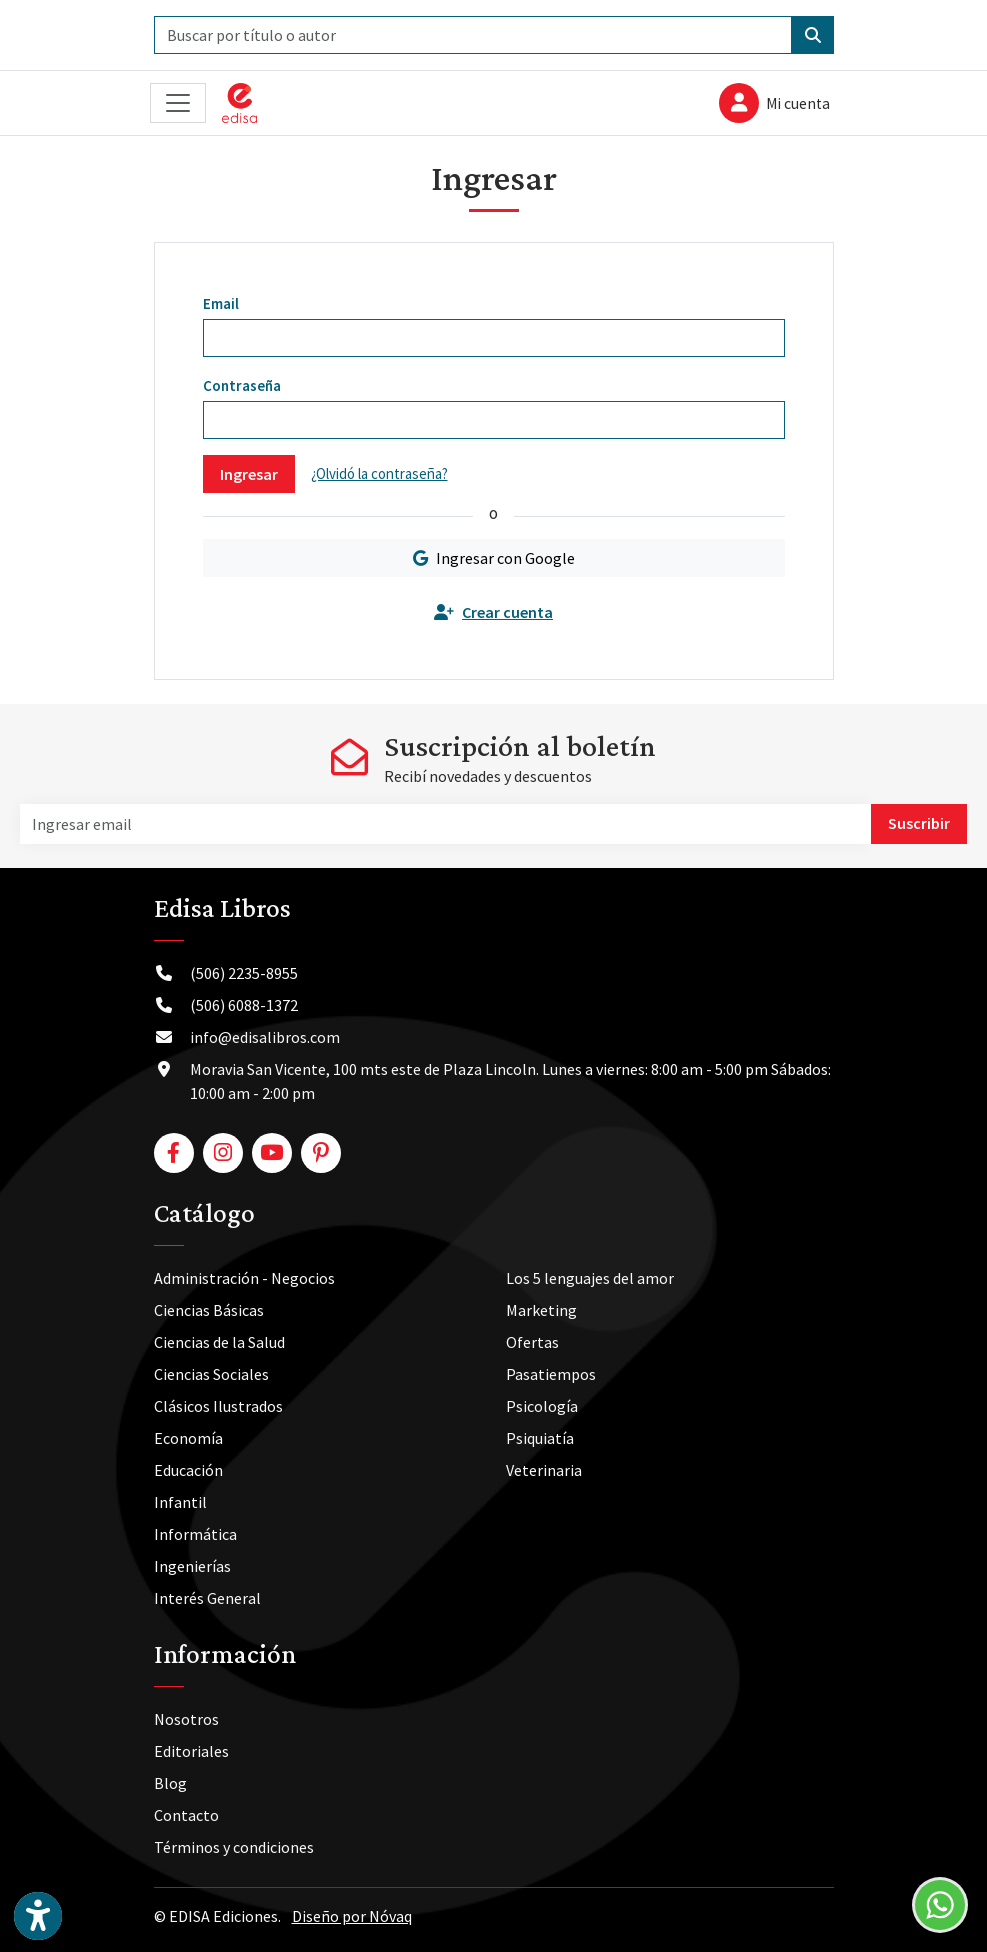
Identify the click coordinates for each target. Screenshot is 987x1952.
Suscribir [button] (919, 823)
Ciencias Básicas (209, 1310)
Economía (188, 1438)
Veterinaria (544, 1470)
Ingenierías (192, 1566)
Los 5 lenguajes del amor (590, 1278)
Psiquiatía (540, 1438)
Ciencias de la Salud (219, 1342)
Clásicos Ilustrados (218, 1406)
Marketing (541, 1310)
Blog (170, 1783)
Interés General (207, 1598)
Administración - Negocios (244, 1278)
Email (221, 303)
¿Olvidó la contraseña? (379, 473)
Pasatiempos (551, 1374)
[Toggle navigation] (178, 103)
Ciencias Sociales (211, 1374)
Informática (195, 1534)
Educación (188, 1470)
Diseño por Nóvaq (352, 1916)
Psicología (542, 1406)
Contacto (186, 1815)
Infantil (180, 1502)
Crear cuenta (493, 612)
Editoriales (191, 1751)
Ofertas (532, 1342)
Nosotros (186, 1719)
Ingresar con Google (494, 558)
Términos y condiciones (234, 1847)
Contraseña (242, 385)
